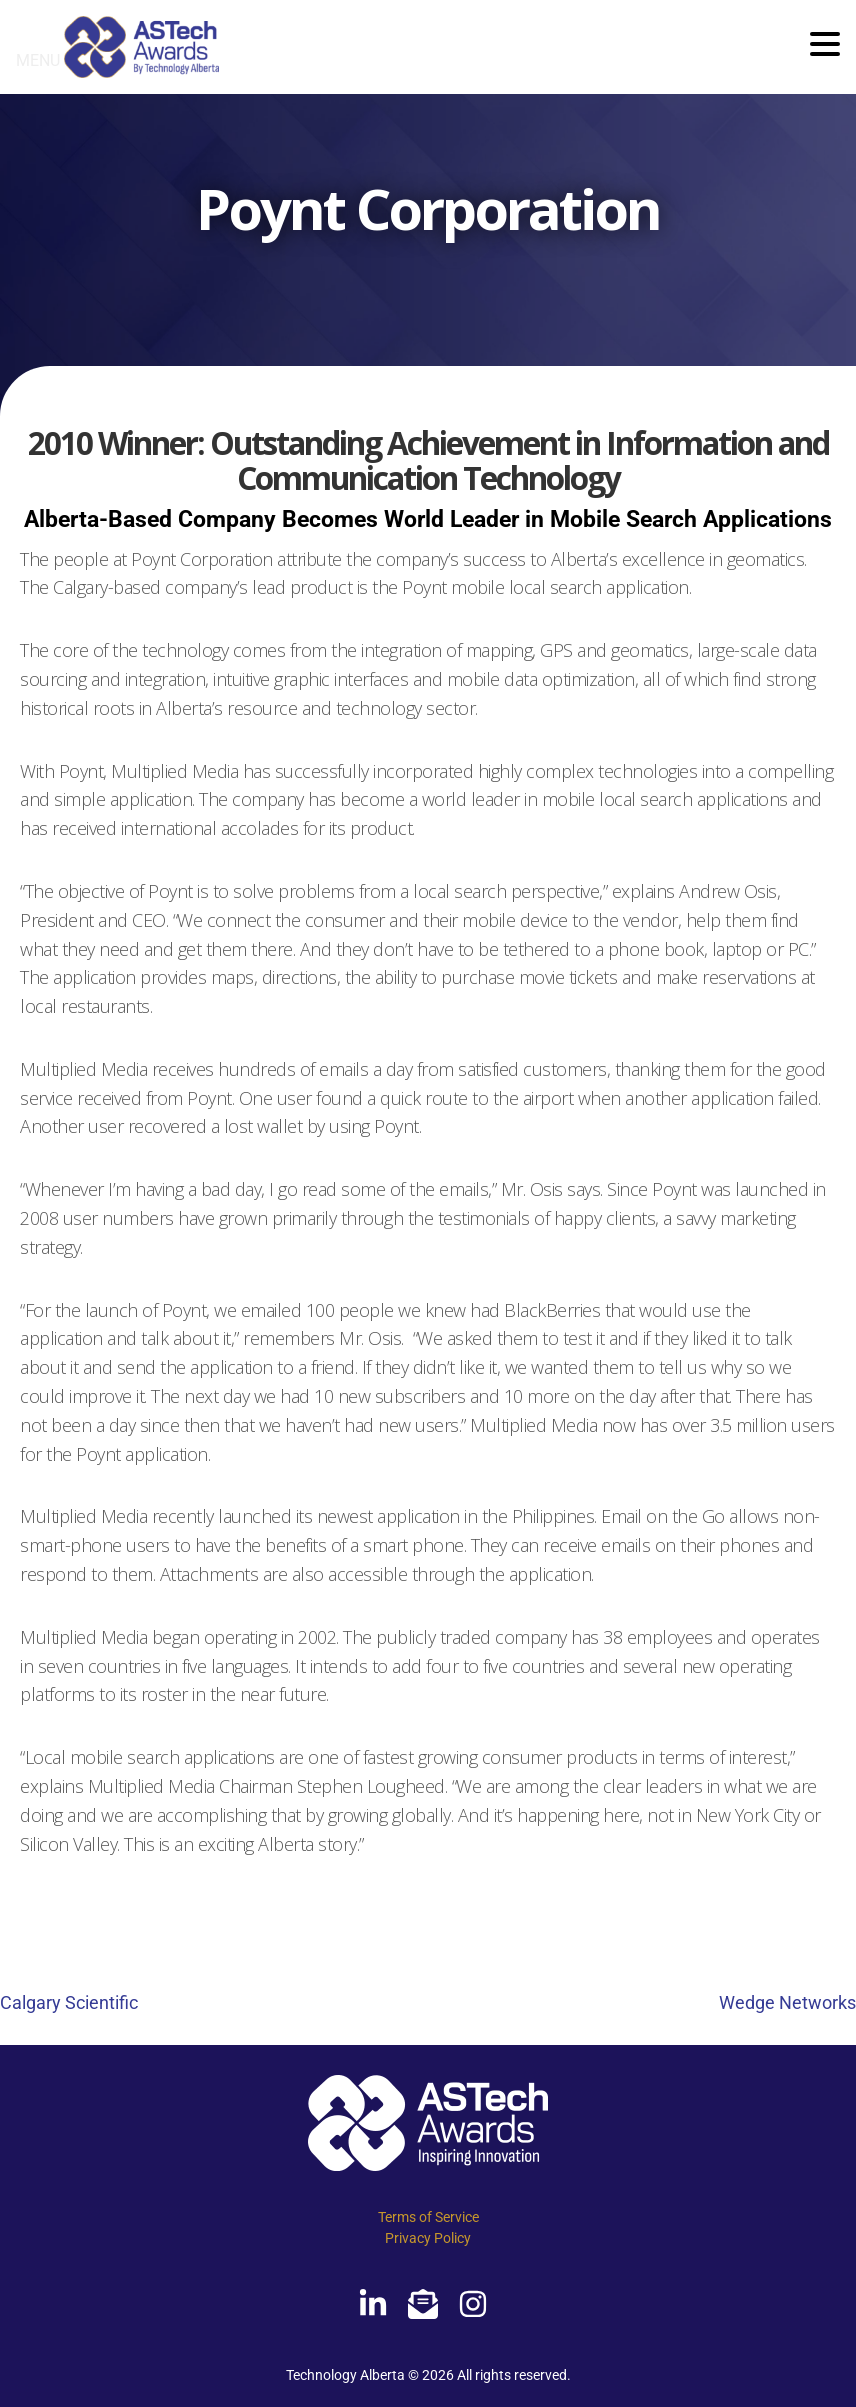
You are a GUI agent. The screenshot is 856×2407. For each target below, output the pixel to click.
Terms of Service (428, 2217)
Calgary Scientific (69, 2002)
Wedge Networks (787, 2002)
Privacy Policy (428, 2238)
